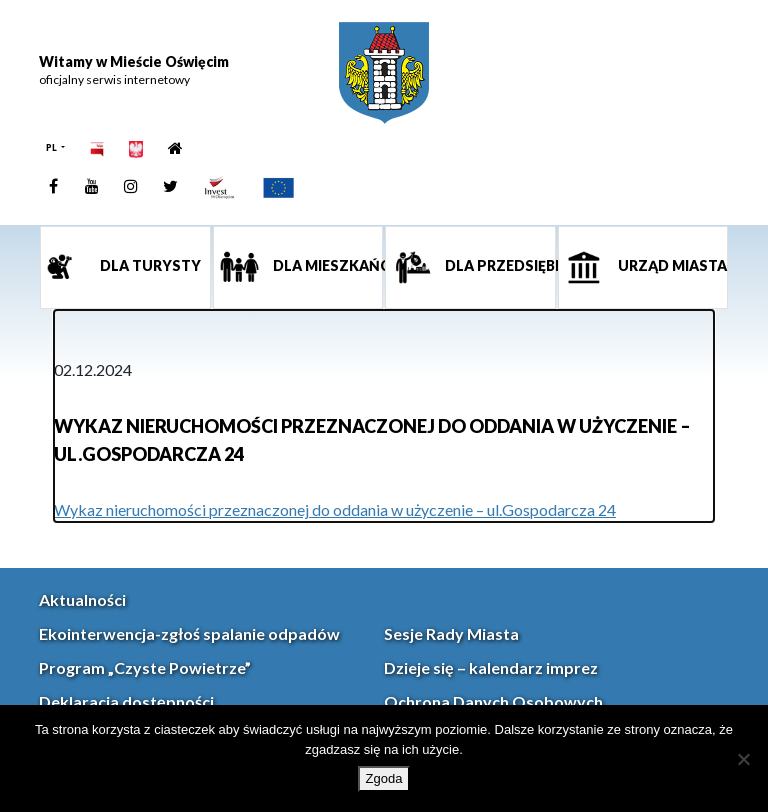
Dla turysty (149, 265)
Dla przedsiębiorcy (499, 265)
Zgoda (384, 778)
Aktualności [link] (82, 599)
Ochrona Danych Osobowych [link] (493, 701)
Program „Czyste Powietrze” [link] (145, 667)
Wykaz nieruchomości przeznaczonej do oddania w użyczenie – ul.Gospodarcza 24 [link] (335, 509)
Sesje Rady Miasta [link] (451, 633)
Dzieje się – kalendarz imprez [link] (491, 667)
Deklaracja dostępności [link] (126, 701)
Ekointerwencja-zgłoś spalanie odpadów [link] (189, 633)
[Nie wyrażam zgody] (743, 759)
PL (52, 147)
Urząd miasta (671, 265)
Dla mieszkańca (327, 265)
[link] (384, 73)
